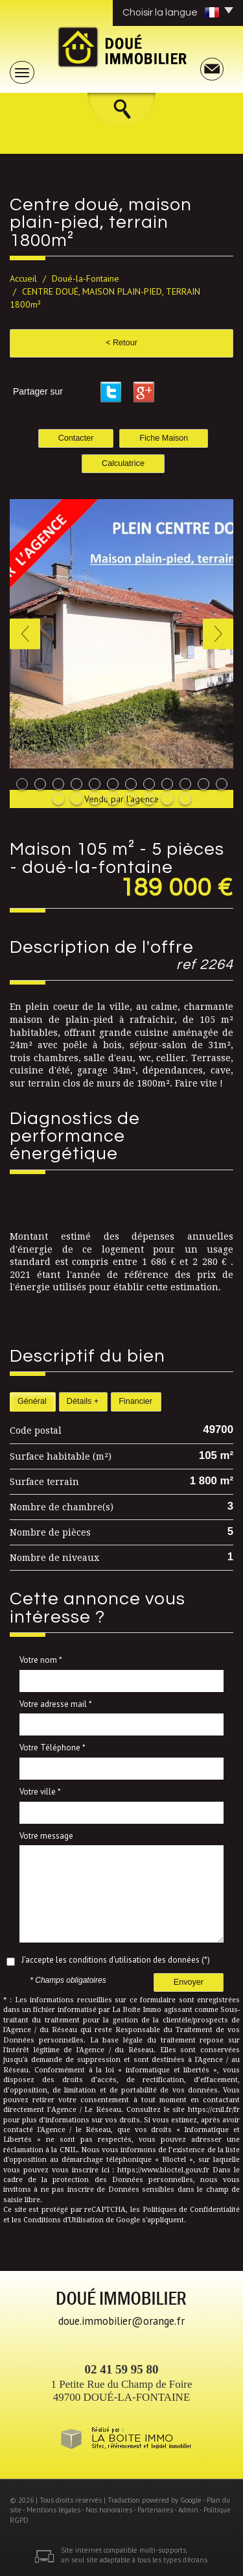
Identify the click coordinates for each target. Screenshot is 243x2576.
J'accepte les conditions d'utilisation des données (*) (115, 1959)
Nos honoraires (109, 2509)
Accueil (23, 278)
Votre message (46, 1835)
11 (203, 784)
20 (185, 799)
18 (149, 799)
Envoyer (188, 1982)
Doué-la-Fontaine (85, 278)
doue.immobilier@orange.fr (121, 2321)
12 (221, 784)
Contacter (76, 438)
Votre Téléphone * (52, 1747)
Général (32, 1401)
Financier (135, 1401)
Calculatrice (123, 463)
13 (58, 799)
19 (167, 799)
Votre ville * (40, 1791)
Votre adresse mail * (55, 1704)
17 (131, 799)
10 (185, 784)
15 (94, 799)
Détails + (82, 1401)
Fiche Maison (163, 438)
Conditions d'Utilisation (63, 2220)
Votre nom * (40, 1659)
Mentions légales (53, 2509)
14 (76, 799)
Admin (188, 2509)
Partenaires (155, 2509)
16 (113, 799)
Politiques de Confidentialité (191, 2209)
